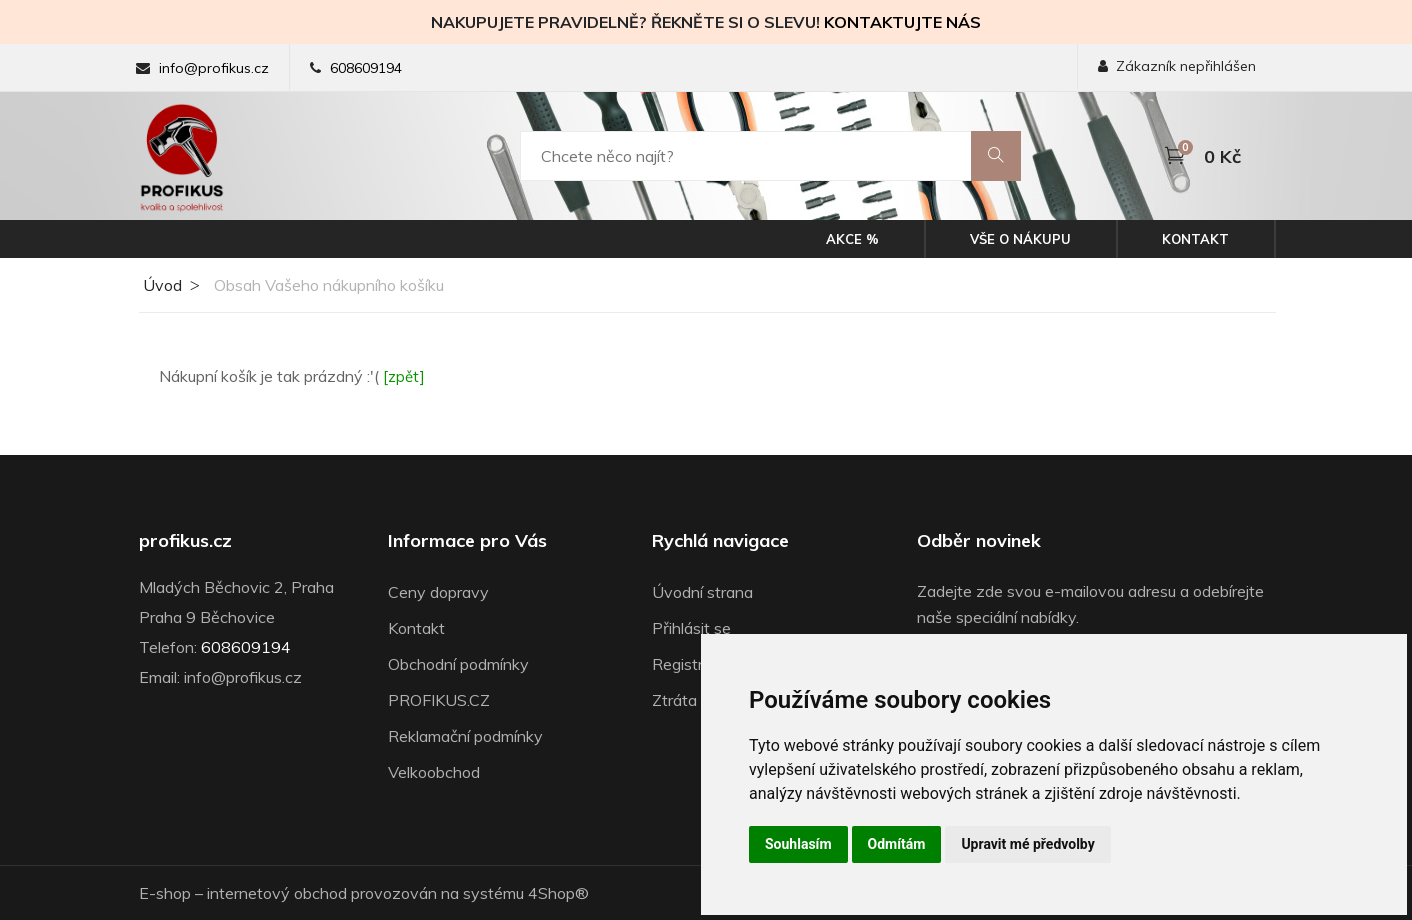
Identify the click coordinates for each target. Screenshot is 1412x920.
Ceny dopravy (438, 592)
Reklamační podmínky (465, 736)
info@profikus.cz (214, 68)
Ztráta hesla (695, 700)
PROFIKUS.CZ (439, 700)
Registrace (690, 664)
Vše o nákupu (1020, 239)
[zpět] (404, 376)
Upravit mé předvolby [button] (1027, 844)
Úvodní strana (702, 592)
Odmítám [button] (897, 844)
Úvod (160, 285)
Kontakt (1195, 239)
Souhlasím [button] (798, 844)
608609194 (366, 68)
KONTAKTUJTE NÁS (902, 22)
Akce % (852, 239)
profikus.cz (185, 541)
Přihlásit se (691, 628)
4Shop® (558, 893)
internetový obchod (277, 893)
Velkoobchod (434, 772)
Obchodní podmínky (458, 664)
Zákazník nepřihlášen (1177, 66)
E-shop (165, 893)
